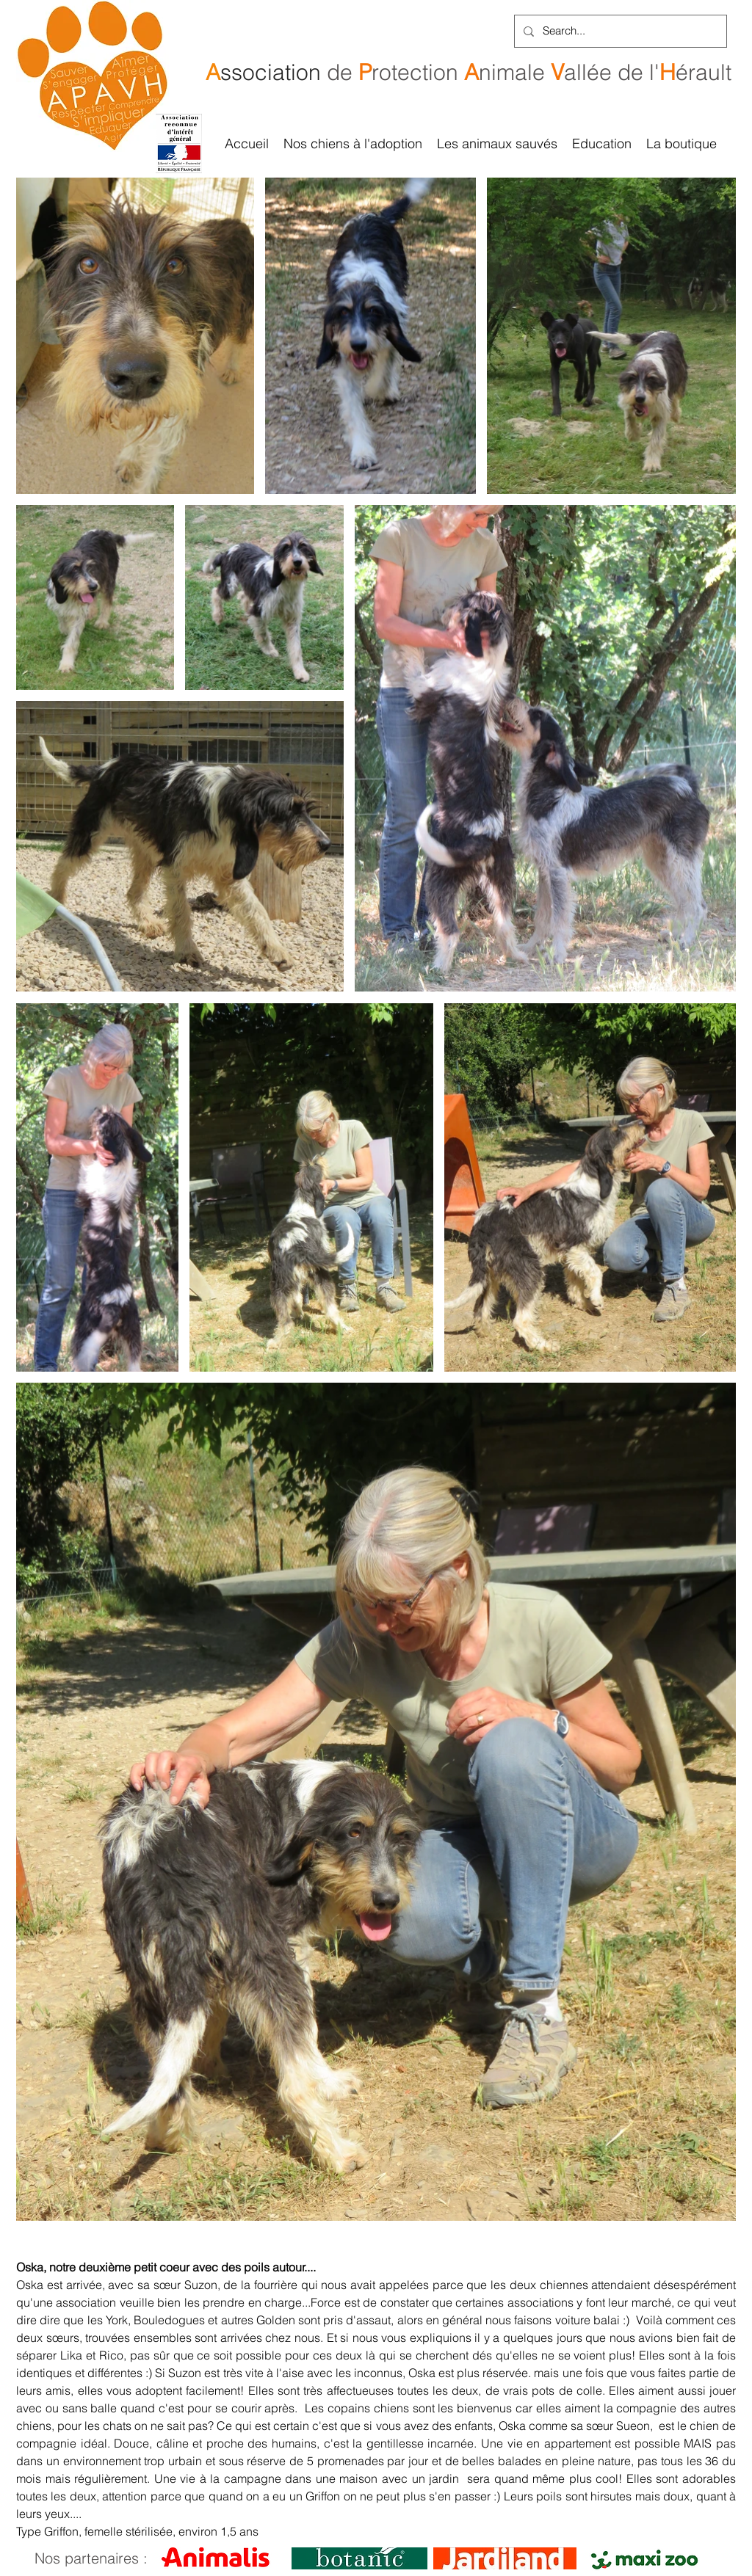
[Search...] (619, 31)
